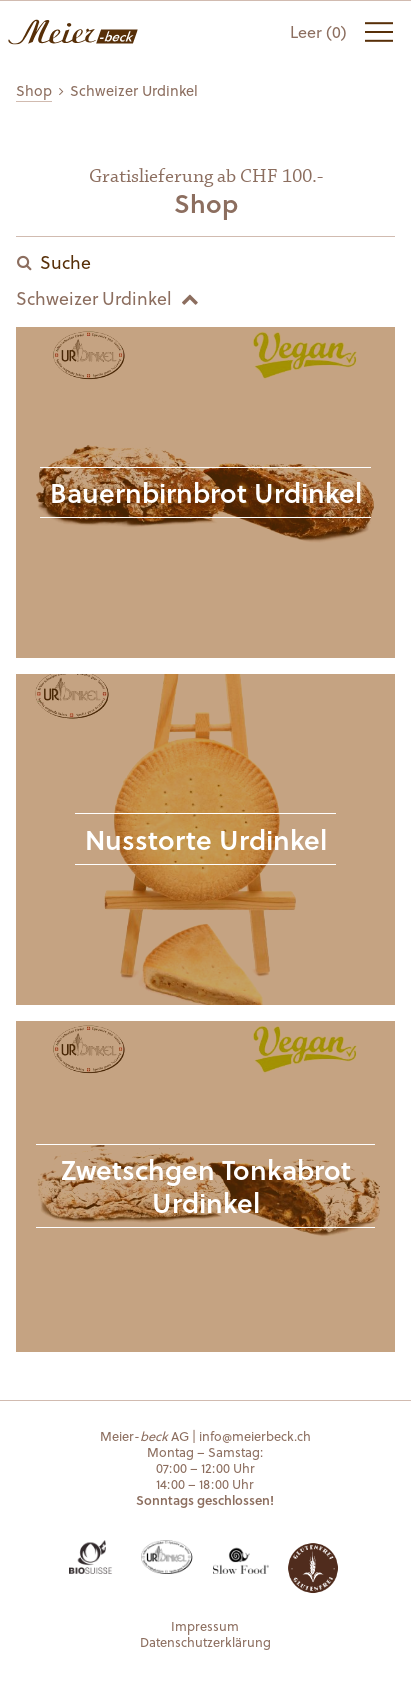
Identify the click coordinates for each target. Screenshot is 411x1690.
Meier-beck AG (73, 32)
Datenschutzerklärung (205, 1641)
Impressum (205, 1625)
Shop (34, 90)
